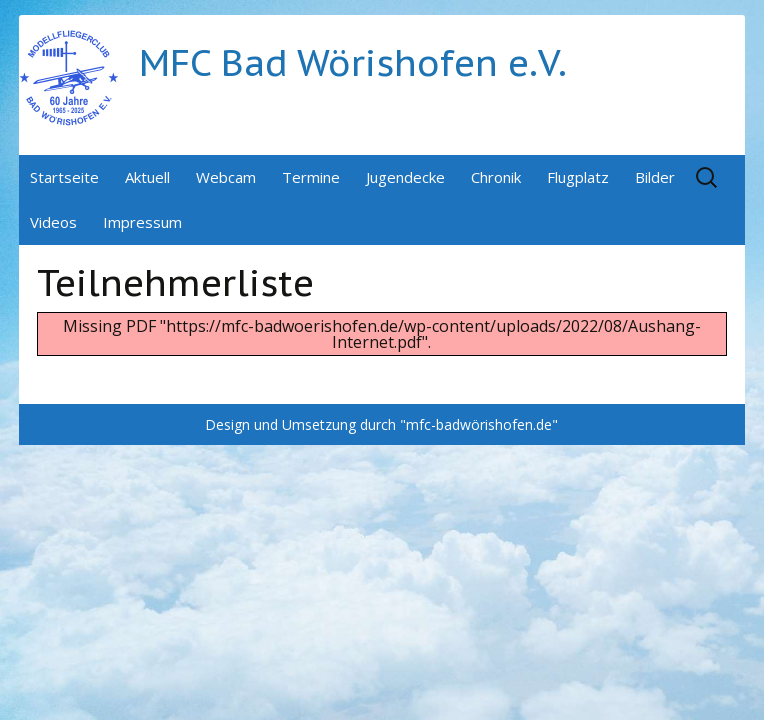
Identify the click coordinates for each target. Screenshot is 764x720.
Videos (53, 222)
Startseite (64, 177)
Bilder (655, 177)
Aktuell (147, 177)
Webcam (226, 177)
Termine (311, 177)
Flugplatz (578, 177)
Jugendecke (405, 177)
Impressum (142, 222)
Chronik (496, 177)
